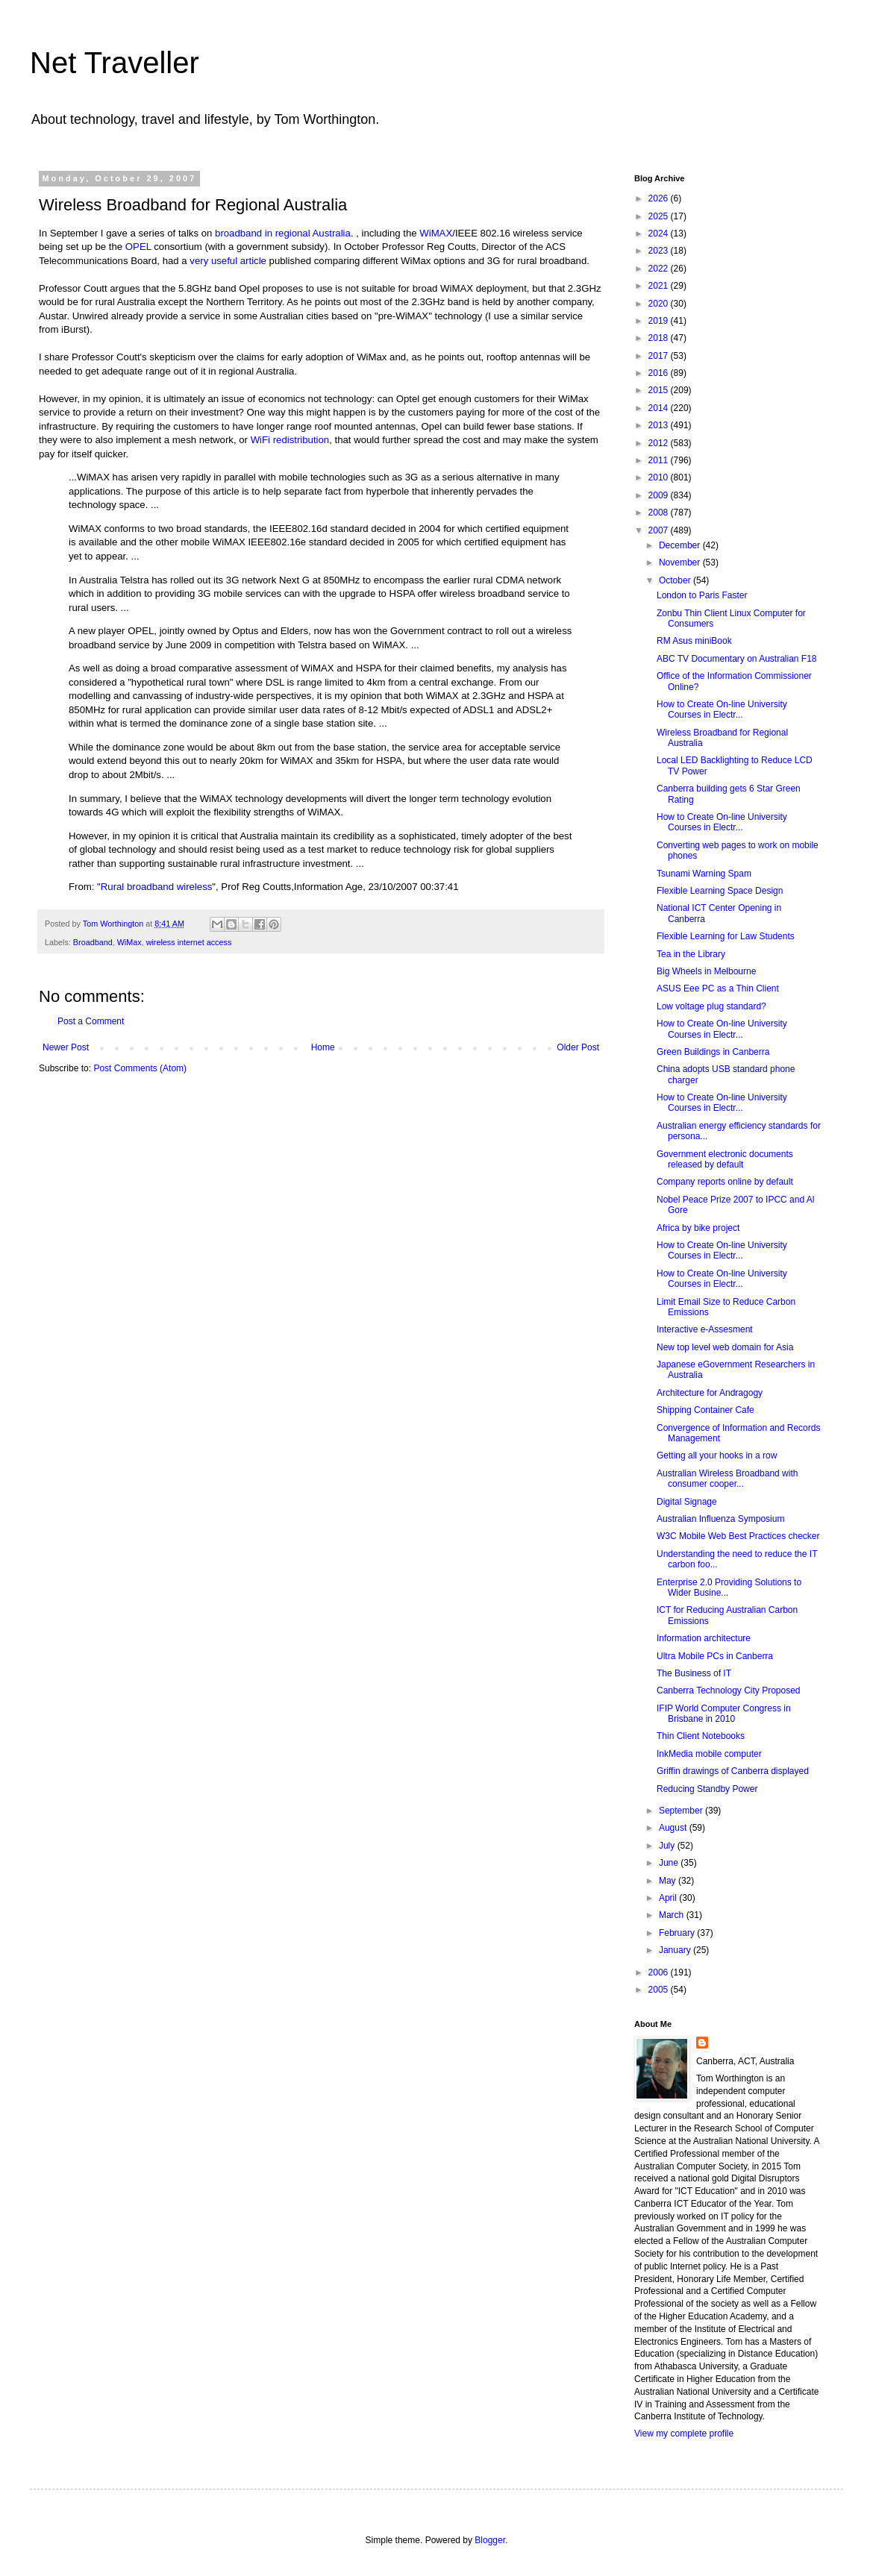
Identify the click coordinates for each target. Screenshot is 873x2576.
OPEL (138, 246)
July (668, 1845)
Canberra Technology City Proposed (729, 1690)
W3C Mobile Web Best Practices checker (738, 1536)
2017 (659, 356)
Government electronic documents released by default (725, 1159)
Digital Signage (687, 1502)
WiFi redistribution (290, 439)
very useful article (228, 260)
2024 (659, 233)
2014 (659, 408)
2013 (659, 425)
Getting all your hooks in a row (717, 1455)
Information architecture (704, 1638)
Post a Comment (90, 1021)
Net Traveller (114, 62)
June (669, 1863)
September (682, 1810)
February (678, 1933)
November (681, 562)
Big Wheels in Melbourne (706, 971)
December (681, 545)
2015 (659, 390)
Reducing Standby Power (707, 1789)
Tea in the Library (691, 954)
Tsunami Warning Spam (704, 873)
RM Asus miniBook (694, 641)
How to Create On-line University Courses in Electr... (722, 709)
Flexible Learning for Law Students (726, 936)
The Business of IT (694, 1673)
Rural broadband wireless (157, 886)
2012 (659, 443)
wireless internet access (189, 942)
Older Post (578, 1047)
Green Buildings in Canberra (713, 1052)
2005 (659, 1989)
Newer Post (66, 1047)
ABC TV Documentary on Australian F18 (737, 659)
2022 (659, 268)
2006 (659, 1972)
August (674, 1828)
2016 (659, 373)
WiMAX (435, 233)
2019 (659, 321)
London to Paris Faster (702, 595)
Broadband (93, 942)
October (676, 580)
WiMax (129, 942)
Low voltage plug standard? (711, 1006)
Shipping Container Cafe (705, 1410)
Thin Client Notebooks (701, 1736)
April (669, 1898)
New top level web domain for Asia (725, 1347)
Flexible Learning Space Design (720, 891)
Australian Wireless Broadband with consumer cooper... (727, 1478)
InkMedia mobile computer (709, 1754)
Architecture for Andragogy (710, 1393)
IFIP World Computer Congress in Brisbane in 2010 (724, 1713)
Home (323, 1047)
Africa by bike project (698, 1228)
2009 (659, 495)
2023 (659, 250)
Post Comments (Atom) (140, 1068)
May (668, 1880)
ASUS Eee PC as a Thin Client (718, 988)
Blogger (490, 2540)
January (676, 1950)
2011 (659, 460)
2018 (659, 338)
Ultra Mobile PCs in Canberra (715, 1656)
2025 (659, 216)
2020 (659, 303)
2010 (659, 477)
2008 (659, 512)
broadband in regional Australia (283, 233)
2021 (659, 286)
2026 (659, 198)
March (672, 1915)
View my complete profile (683, 2433)
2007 (659, 530)
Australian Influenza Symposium (720, 1519)
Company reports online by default (725, 1181)
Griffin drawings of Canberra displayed (733, 1771)
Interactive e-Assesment (705, 1329)
